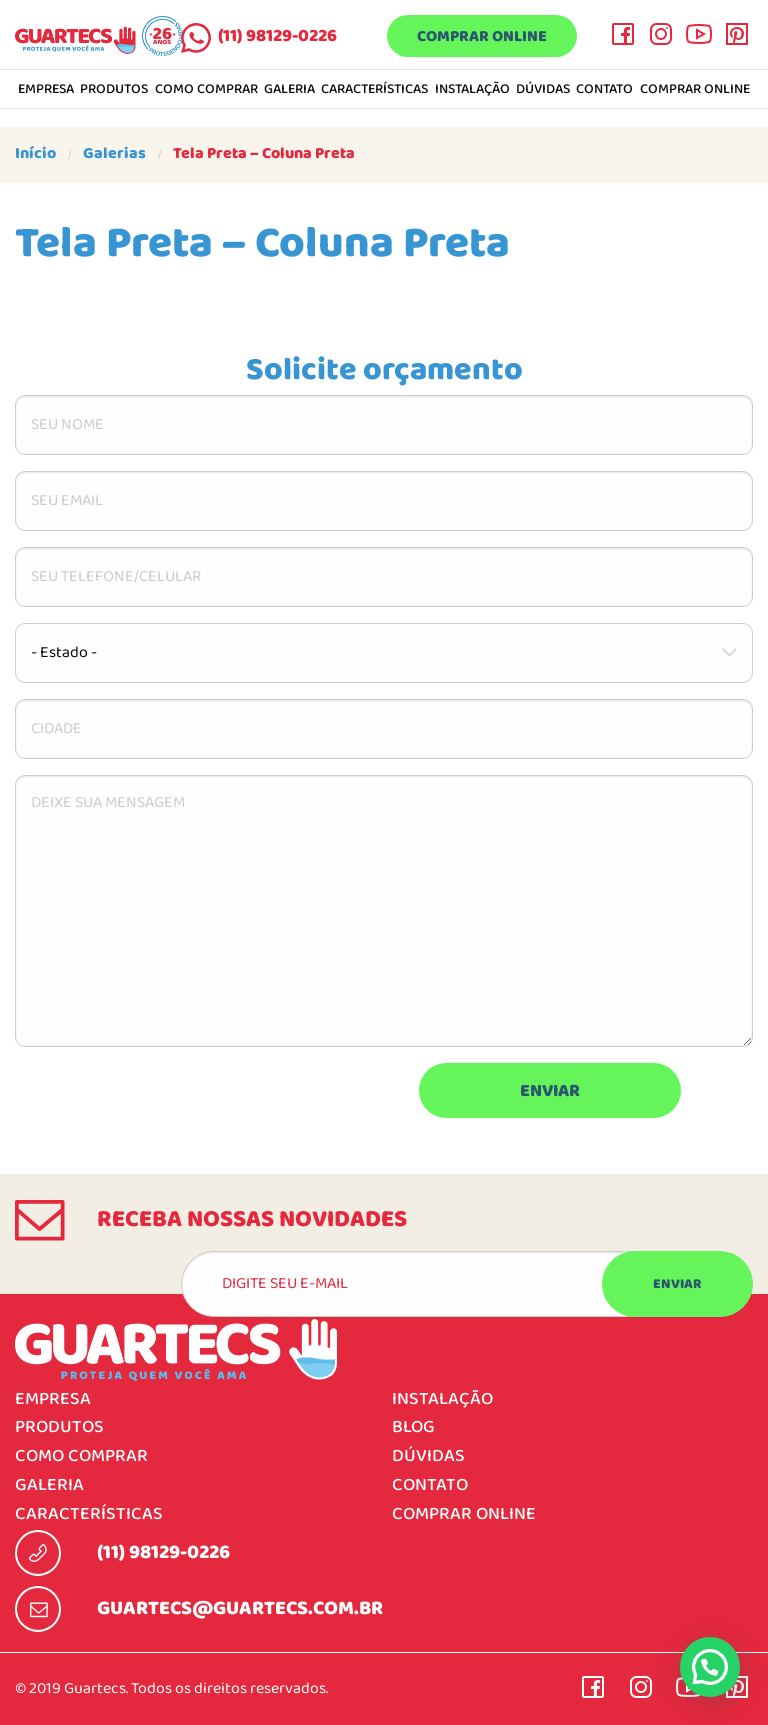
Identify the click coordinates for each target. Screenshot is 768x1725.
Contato (604, 90)
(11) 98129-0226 (277, 36)
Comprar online (482, 37)
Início (35, 154)
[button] (710, 1667)
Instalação (472, 90)
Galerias (114, 154)
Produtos (114, 90)
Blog (413, 1427)
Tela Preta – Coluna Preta (264, 154)
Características (374, 90)
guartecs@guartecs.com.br (240, 1609)
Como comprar (206, 90)
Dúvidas (543, 90)
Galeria (289, 90)
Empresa (46, 90)
